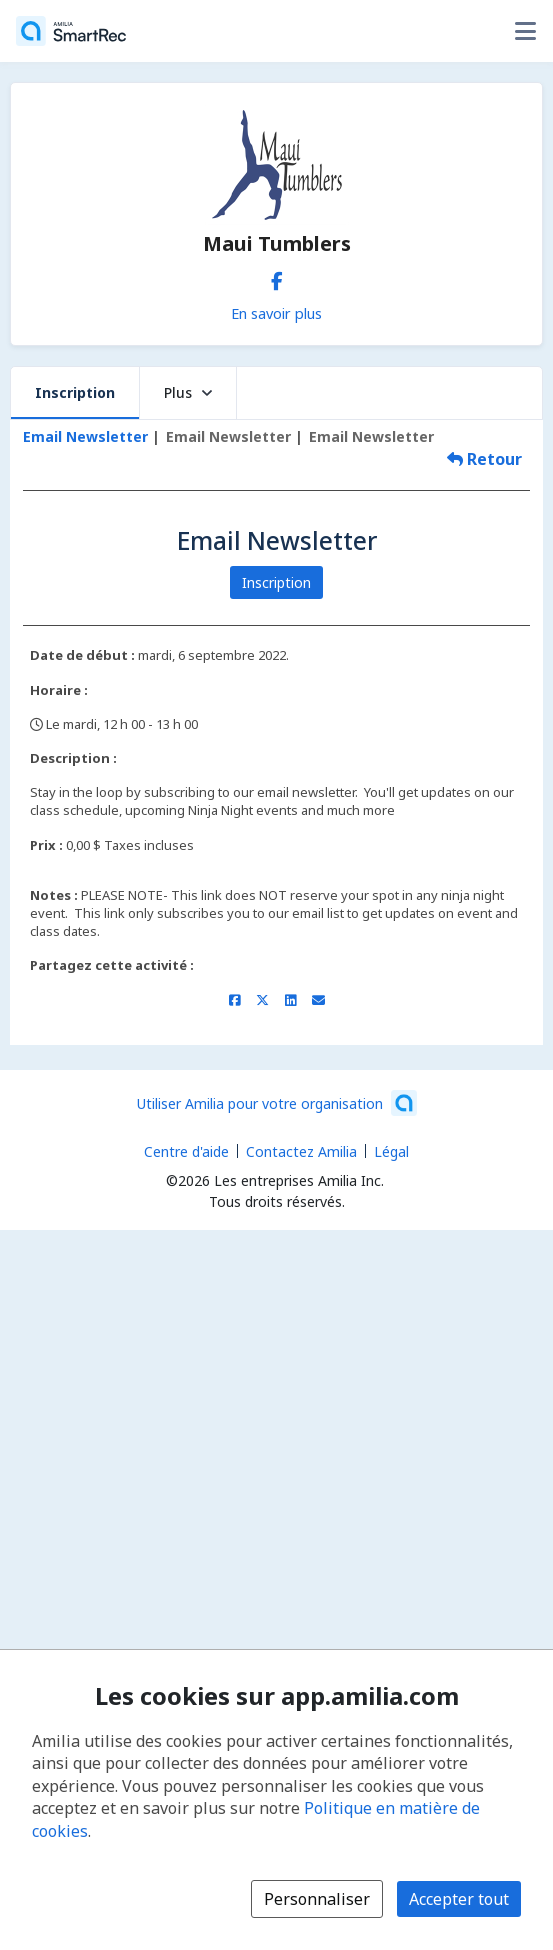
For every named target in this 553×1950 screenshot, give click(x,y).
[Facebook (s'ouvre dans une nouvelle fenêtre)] (277, 277)
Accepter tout (459, 1899)
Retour (484, 459)
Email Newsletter (85, 436)
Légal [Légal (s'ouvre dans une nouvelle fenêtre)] (391, 1151)
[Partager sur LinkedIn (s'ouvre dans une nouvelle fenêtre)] (290, 1000)
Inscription (75, 392)
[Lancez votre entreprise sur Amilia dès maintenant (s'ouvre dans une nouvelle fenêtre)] (277, 1103)
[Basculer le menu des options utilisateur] (525, 31)
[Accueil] (71, 31)
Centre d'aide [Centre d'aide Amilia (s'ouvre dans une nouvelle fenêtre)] (186, 1151)
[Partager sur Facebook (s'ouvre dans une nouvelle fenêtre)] (234, 1000)
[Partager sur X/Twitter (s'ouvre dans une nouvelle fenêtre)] (262, 1000)
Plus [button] (188, 392)
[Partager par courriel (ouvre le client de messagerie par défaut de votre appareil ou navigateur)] (318, 1000)
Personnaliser (317, 1899)
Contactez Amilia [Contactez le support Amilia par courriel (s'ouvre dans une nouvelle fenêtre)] (301, 1151)
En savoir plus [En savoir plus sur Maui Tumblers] (276, 313)
